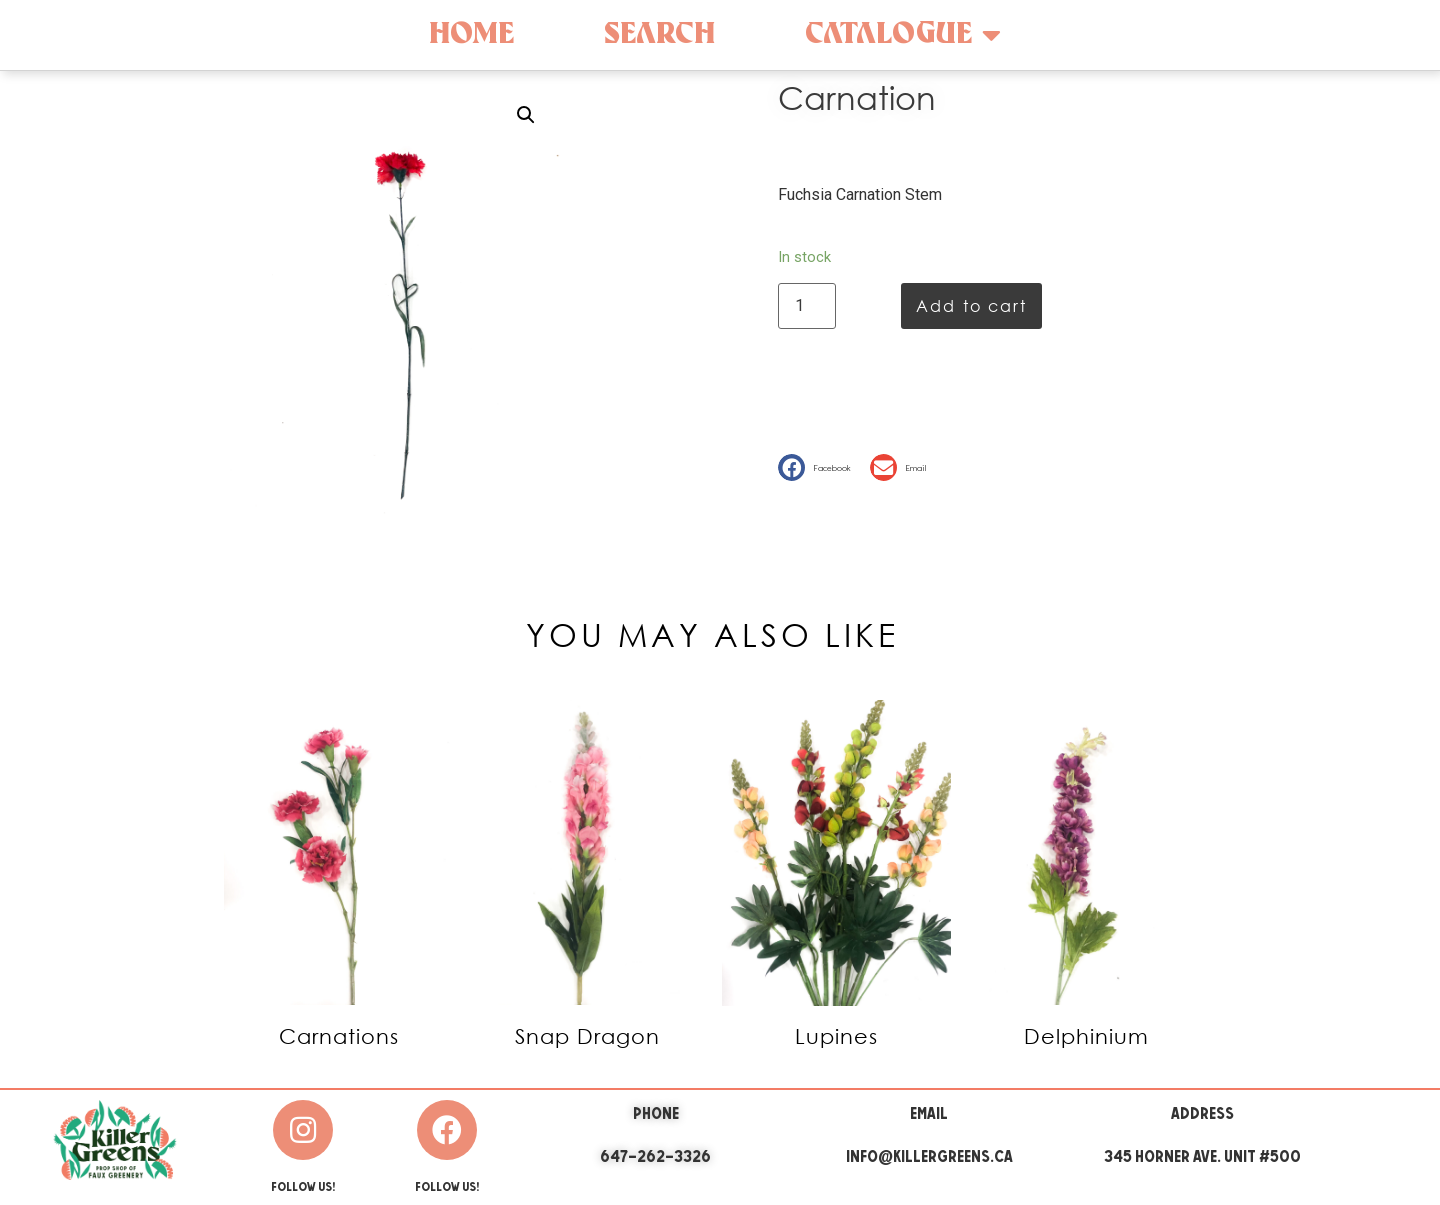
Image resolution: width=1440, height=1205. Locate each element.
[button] (819, 467)
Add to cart (971, 305)
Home (471, 34)
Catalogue (903, 35)
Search (659, 34)
